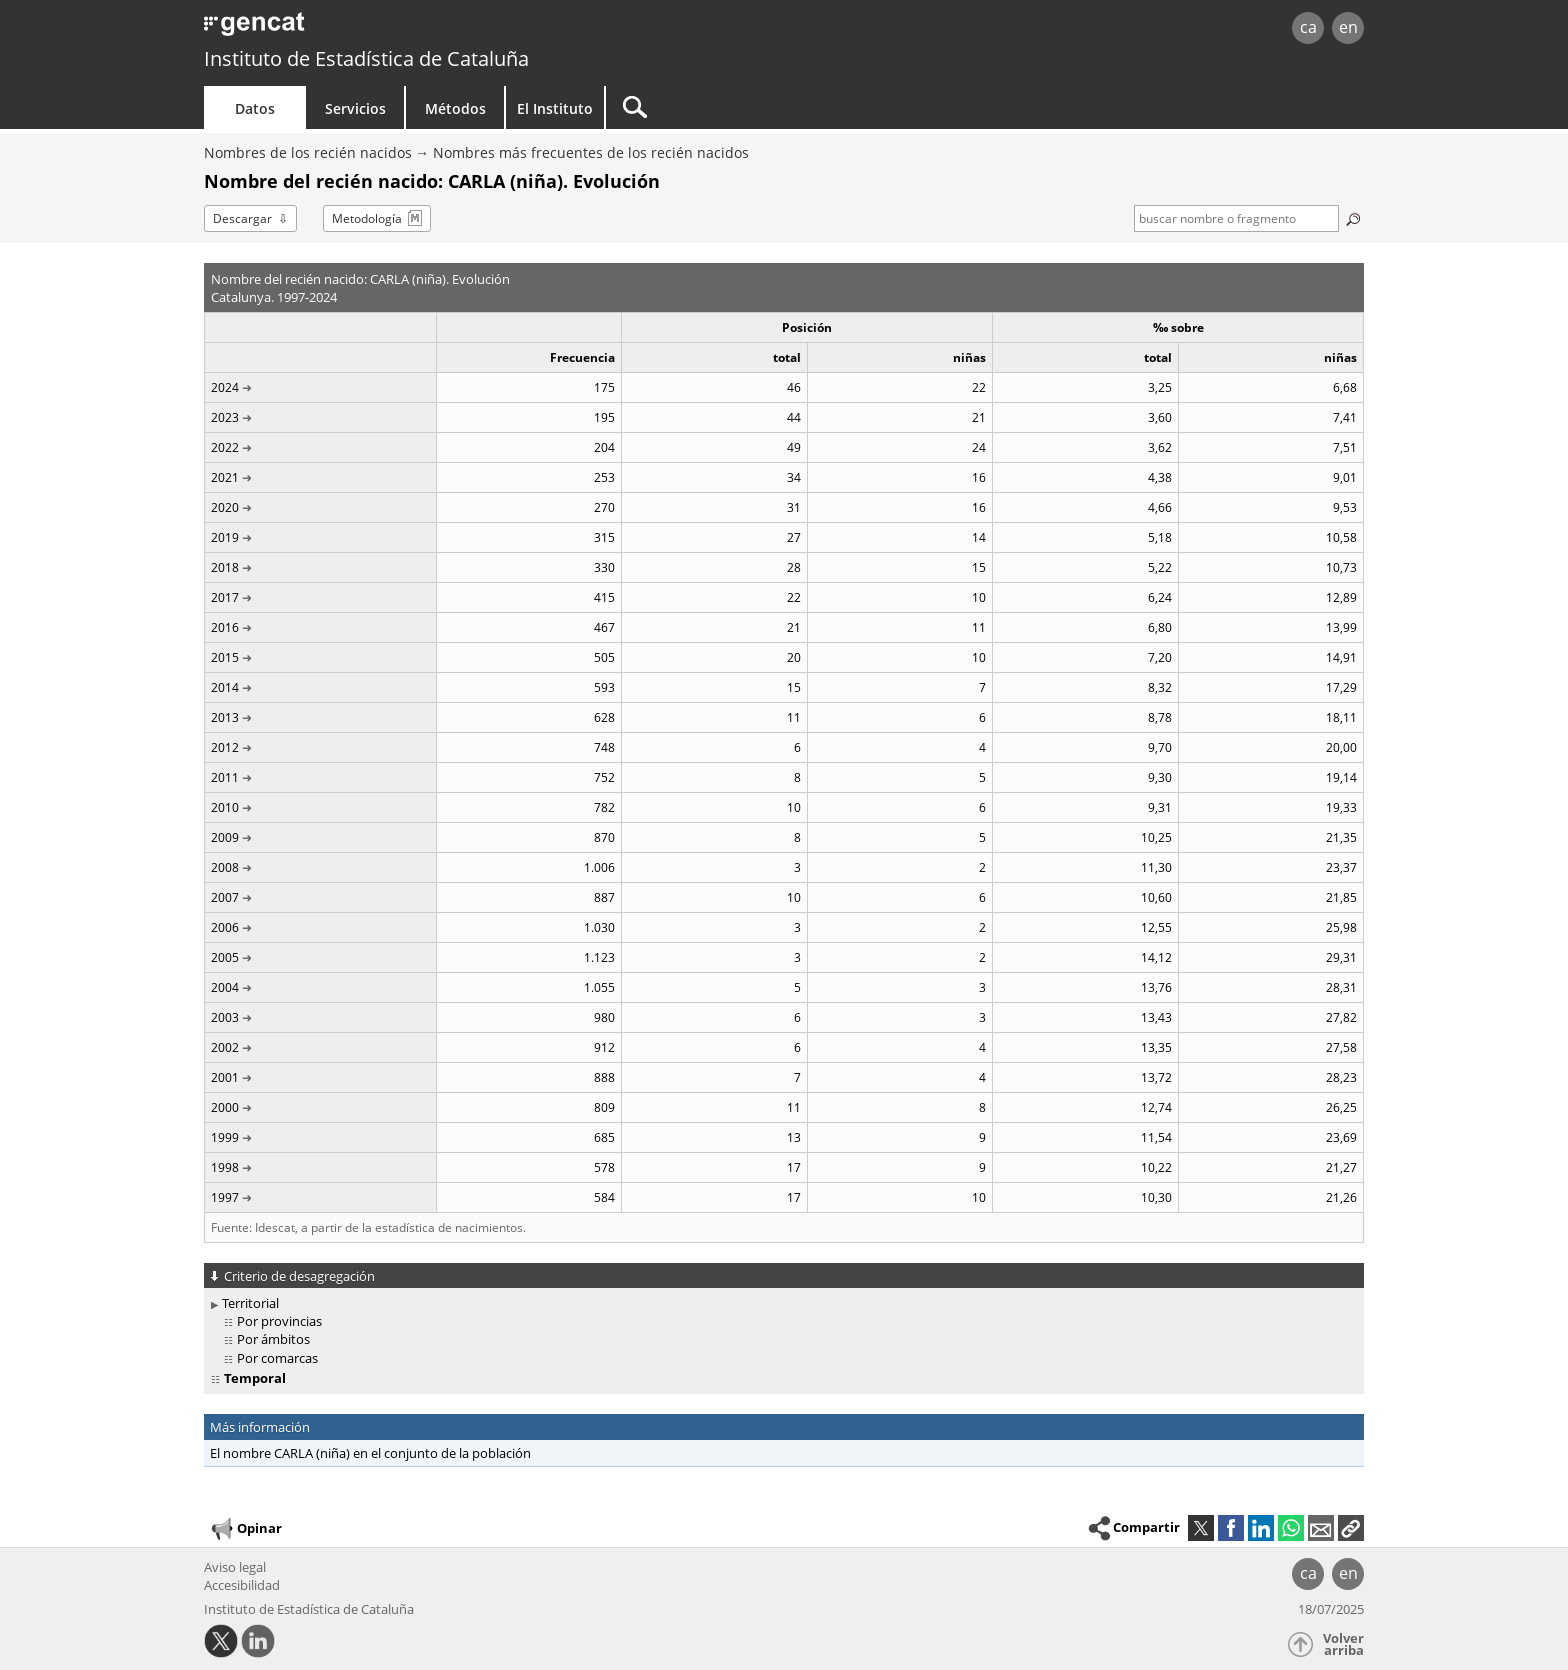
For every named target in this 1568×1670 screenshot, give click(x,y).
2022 (225, 447)
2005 (225, 957)
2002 (225, 1047)
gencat (436, 29)
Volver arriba (1343, 1644)
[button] (1351, 1528)
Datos (255, 108)
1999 (225, 1137)
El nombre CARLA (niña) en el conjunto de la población (370, 1453)
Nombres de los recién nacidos (308, 152)
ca (1308, 27)
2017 (225, 597)
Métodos (455, 108)
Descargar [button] (242, 218)
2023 (225, 417)
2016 (225, 627)
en (1348, 27)
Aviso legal (235, 1567)
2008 (225, 867)
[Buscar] (776, 107)
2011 (225, 777)
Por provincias (279, 1321)
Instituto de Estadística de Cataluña (366, 58)
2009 (225, 837)
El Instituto (555, 108)
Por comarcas (277, 1358)
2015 (225, 657)
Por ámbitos (273, 1339)
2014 (225, 687)
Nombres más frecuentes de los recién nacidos (591, 152)
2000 (225, 1107)
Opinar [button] (245, 1529)
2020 (225, 507)
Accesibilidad (242, 1585)
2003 (225, 1017)
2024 (225, 387)
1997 (225, 1197)
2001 (225, 1077)
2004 (225, 987)
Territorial (250, 1303)
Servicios (355, 108)
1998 (225, 1167)
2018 (225, 567)
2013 (225, 717)
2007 (225, 897)
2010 (225, 807)
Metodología (367, 218)
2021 (225, 477)
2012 (225, 747)
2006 (225, 927)
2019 (225, 537)
